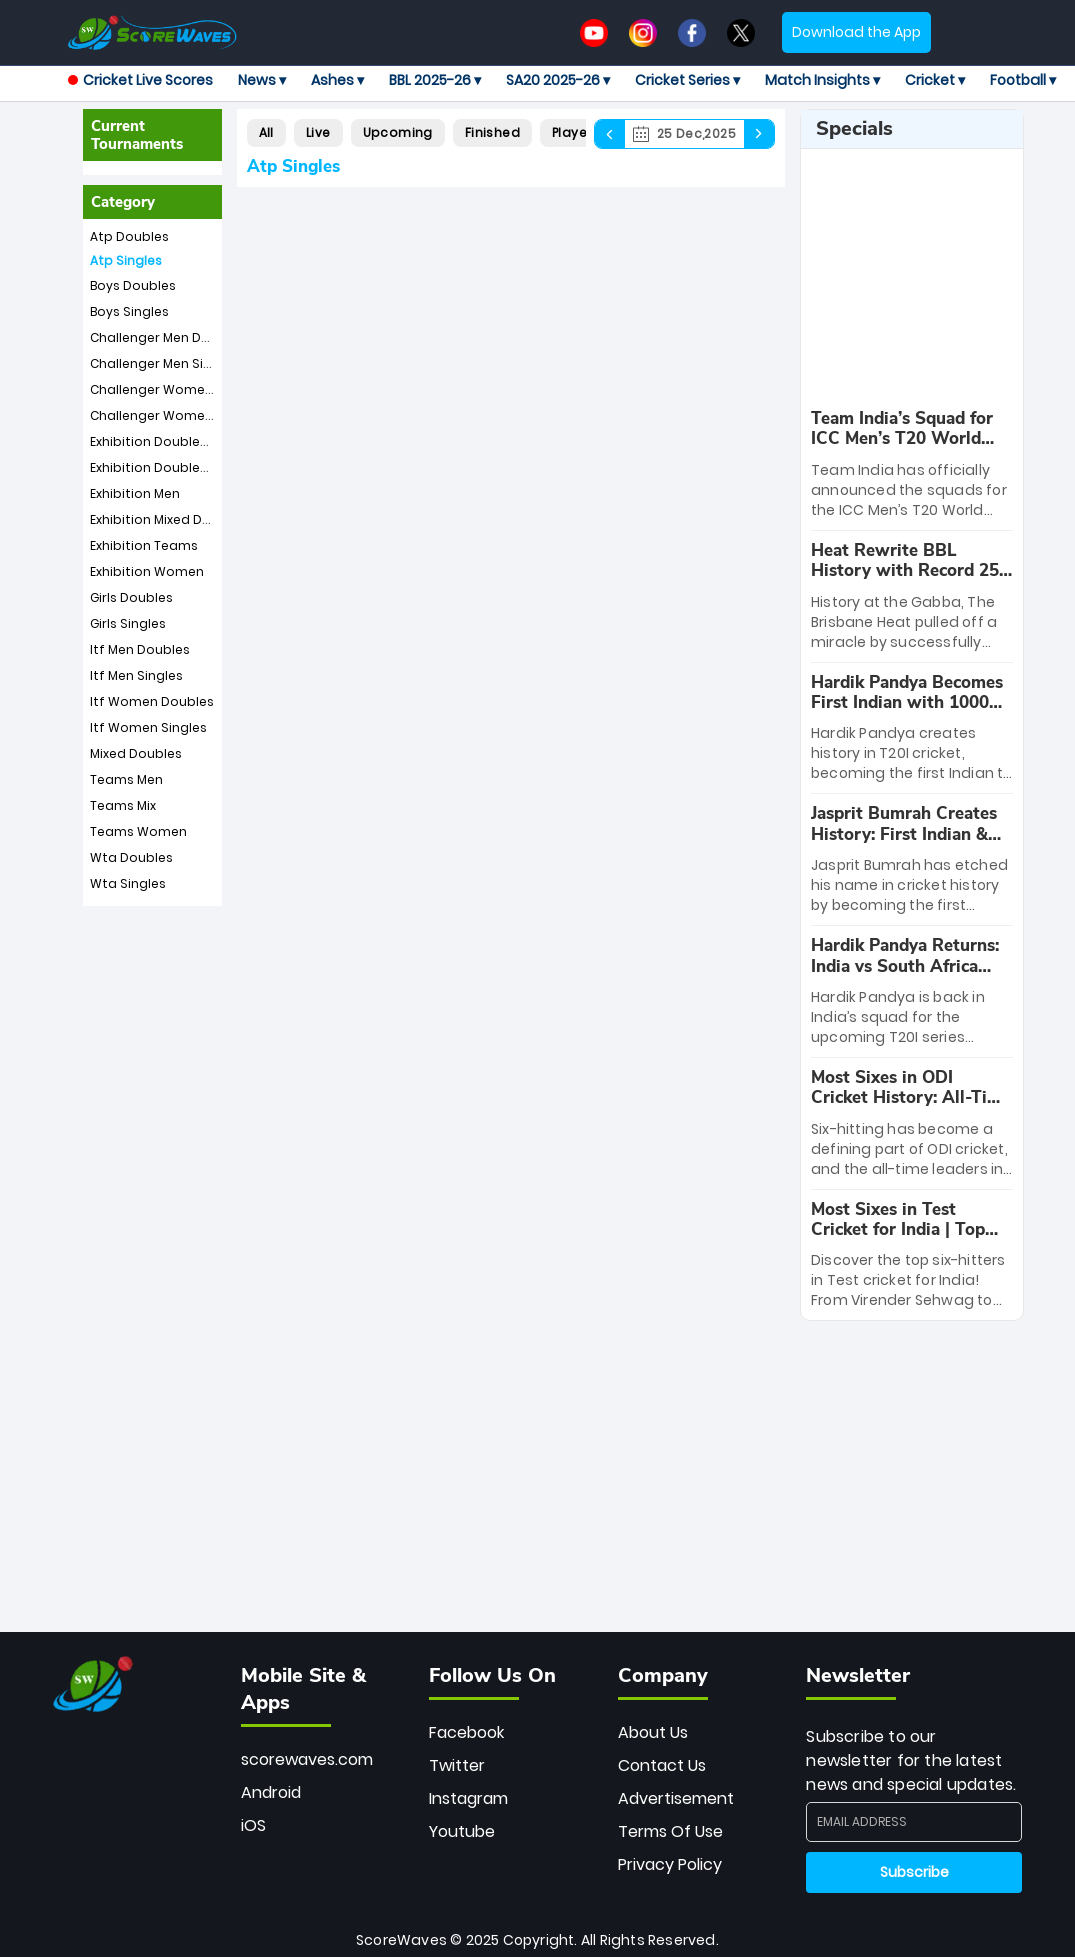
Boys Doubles (133, 285)
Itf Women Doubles (152, 701)
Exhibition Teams (144, 545)
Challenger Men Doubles (167, 337)
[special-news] (912, 859)
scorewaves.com (307, 1759)
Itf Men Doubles (140, 649)
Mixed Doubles (136, 753)
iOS (253, 1825)
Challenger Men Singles (164, 363)
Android (271, 1792)
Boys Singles (129, 311)
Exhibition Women (147, 571)
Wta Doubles (131, 857)
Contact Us (662, 1765)
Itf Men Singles (136, 675)
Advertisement (676, 1798)
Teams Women (138, 831)
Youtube (462, 1831)
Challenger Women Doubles (179, 389)
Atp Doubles (129, 236)
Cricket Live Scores (140, 80)
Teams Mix (123, 805)
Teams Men (126, 779)
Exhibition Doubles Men (163, 441)
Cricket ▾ (935, 80)
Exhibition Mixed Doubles (168, 519)
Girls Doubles (131, 597)
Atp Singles (126, 260)
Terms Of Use (670, 1831)
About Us (653, 1732)
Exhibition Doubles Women (175, 467)
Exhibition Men (135, 493)
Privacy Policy (670, 1864)
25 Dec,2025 (684, 133)
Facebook (466, 1732)
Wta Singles (128, 883)
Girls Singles (128, 623)
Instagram (468, 1798)
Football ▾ (1023, 80)
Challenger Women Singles (176, 415)
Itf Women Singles (148, 727)
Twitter (457, 1765)
